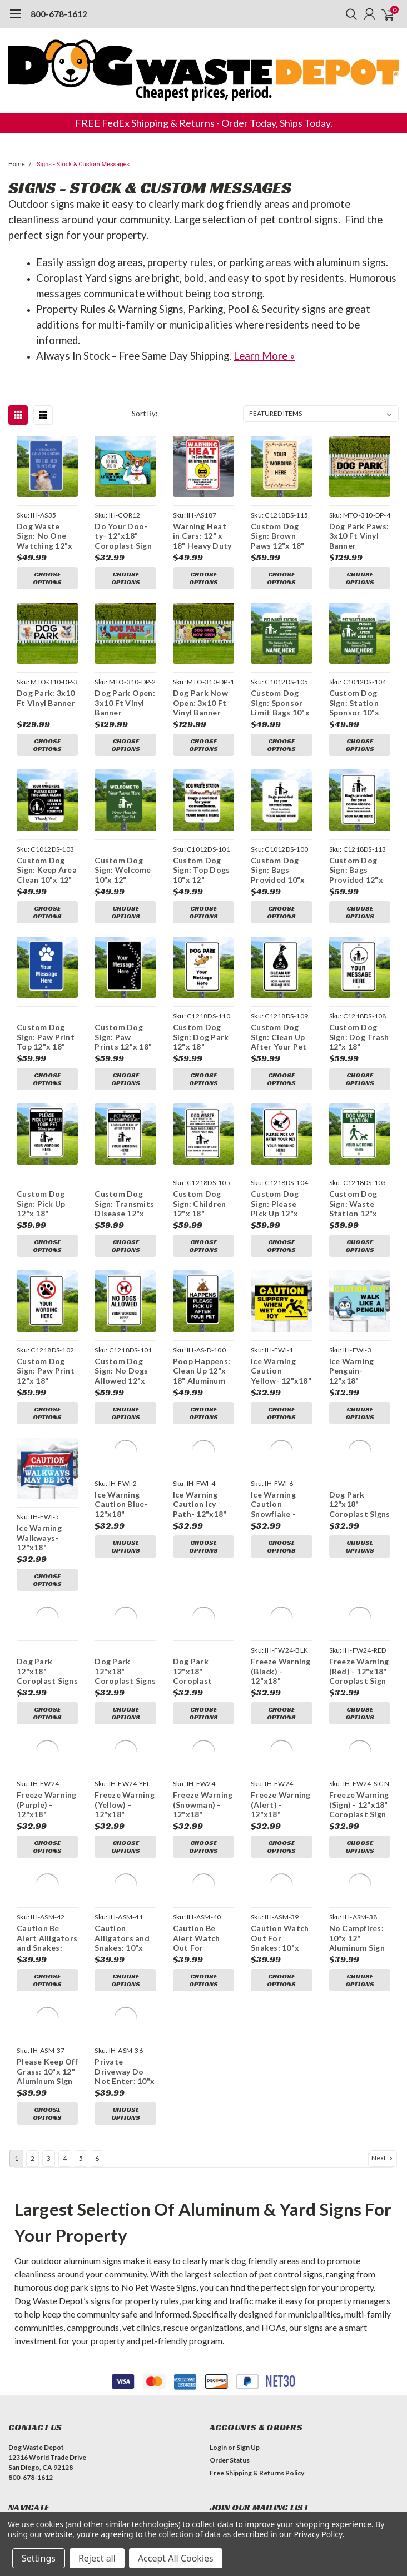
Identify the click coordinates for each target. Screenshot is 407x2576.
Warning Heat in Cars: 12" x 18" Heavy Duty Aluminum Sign (202, 536)
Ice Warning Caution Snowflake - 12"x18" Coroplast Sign (279, 1470)
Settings (39, 2558)
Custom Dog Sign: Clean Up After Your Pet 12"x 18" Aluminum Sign (279, 1037)
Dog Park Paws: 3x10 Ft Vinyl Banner (359, 535)
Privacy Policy (318, 2534)
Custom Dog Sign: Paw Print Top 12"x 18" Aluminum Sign (46, 1037)
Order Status (230, 2393)
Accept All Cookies (176, 2558)
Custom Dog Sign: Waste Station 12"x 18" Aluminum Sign (355, 1170)
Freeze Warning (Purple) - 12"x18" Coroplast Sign (47, 1737)
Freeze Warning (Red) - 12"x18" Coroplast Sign (359, 1603)
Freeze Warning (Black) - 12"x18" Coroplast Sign (281, 1604)
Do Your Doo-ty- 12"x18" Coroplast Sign (123, 535)
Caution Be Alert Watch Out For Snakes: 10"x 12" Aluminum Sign (199, 1871)
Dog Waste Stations (39, 2485)
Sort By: (144, 413)
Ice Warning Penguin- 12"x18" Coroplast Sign (357, 1337)
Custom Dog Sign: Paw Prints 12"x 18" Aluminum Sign (123, 1037)
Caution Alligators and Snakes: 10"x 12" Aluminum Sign (122, 1871)
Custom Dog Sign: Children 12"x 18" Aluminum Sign (201, 1204)
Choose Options (47, 578)
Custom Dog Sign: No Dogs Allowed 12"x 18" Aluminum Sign (121, 1337)
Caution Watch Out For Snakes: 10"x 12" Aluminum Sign (280, 1871)
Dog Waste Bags (33, 2473)
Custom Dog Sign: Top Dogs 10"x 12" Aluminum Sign (201, 870)
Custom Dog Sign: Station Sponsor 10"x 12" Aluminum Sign (355, 703)
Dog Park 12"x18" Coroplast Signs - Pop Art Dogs (359, 1470)
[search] (348, 14)
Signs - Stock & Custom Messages (83, 164)
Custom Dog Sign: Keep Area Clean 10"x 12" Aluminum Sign (47, 870)
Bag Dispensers (32, 2498)
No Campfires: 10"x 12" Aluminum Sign (357, 1870)
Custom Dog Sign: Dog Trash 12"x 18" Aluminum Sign (359, 1037)
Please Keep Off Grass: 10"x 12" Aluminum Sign (47, 2004)
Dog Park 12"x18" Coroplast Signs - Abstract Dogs (47, 1604)
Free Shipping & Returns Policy (257, 2405)
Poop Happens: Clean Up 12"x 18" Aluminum (201, 1336)
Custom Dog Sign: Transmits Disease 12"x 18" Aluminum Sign (124, 1204)
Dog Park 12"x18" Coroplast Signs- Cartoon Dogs (202, 1604)
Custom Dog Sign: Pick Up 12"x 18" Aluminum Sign (44, 1204)
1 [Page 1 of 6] (16, 2091)
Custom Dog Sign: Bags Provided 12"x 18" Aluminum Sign (356, 870)
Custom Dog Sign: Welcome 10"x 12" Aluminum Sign (123, 870)
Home (16, 164)
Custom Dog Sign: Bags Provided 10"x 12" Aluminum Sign (278, 870)
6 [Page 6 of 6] (97, 2091)
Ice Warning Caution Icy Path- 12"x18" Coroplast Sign (201, 1470)
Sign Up (248, 2380)
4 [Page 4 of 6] (65, 2091)
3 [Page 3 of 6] (49, 2091)
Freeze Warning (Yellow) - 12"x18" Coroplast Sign (125, 1737)
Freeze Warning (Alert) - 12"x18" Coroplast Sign (281, 1737)
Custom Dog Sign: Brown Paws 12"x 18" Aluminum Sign (278, 536)
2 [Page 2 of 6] (32, 2091)
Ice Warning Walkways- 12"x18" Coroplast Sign (45, 1470)
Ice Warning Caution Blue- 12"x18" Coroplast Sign (123, 1470)
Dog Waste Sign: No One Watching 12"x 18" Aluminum (44, 536)
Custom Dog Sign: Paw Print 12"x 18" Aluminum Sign (46, 1337)
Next (383, 2090)
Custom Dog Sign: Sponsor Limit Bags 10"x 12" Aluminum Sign (280, 703)
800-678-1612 (59, 14)
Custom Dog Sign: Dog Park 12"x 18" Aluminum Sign (201, 1037)
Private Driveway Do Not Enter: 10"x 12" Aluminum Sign (125, 2004)
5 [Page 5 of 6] (81, 2091)
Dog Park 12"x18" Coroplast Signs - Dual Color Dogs (125, 1604)
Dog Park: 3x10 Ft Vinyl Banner (46, 698)
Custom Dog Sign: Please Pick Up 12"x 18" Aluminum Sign (277, 1170)
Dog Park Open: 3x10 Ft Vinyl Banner (125, 702)
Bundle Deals (28, 2460)
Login (218, 2380)
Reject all (97, 2558)
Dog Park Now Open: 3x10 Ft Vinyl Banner (200, 702)
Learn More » (264, 356)
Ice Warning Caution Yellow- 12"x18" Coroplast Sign (281, 1337)
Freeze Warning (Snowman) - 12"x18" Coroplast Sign (203, 1737)
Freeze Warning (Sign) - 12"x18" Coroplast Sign (359, 1737)
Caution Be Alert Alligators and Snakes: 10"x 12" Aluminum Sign (47, 1871)
